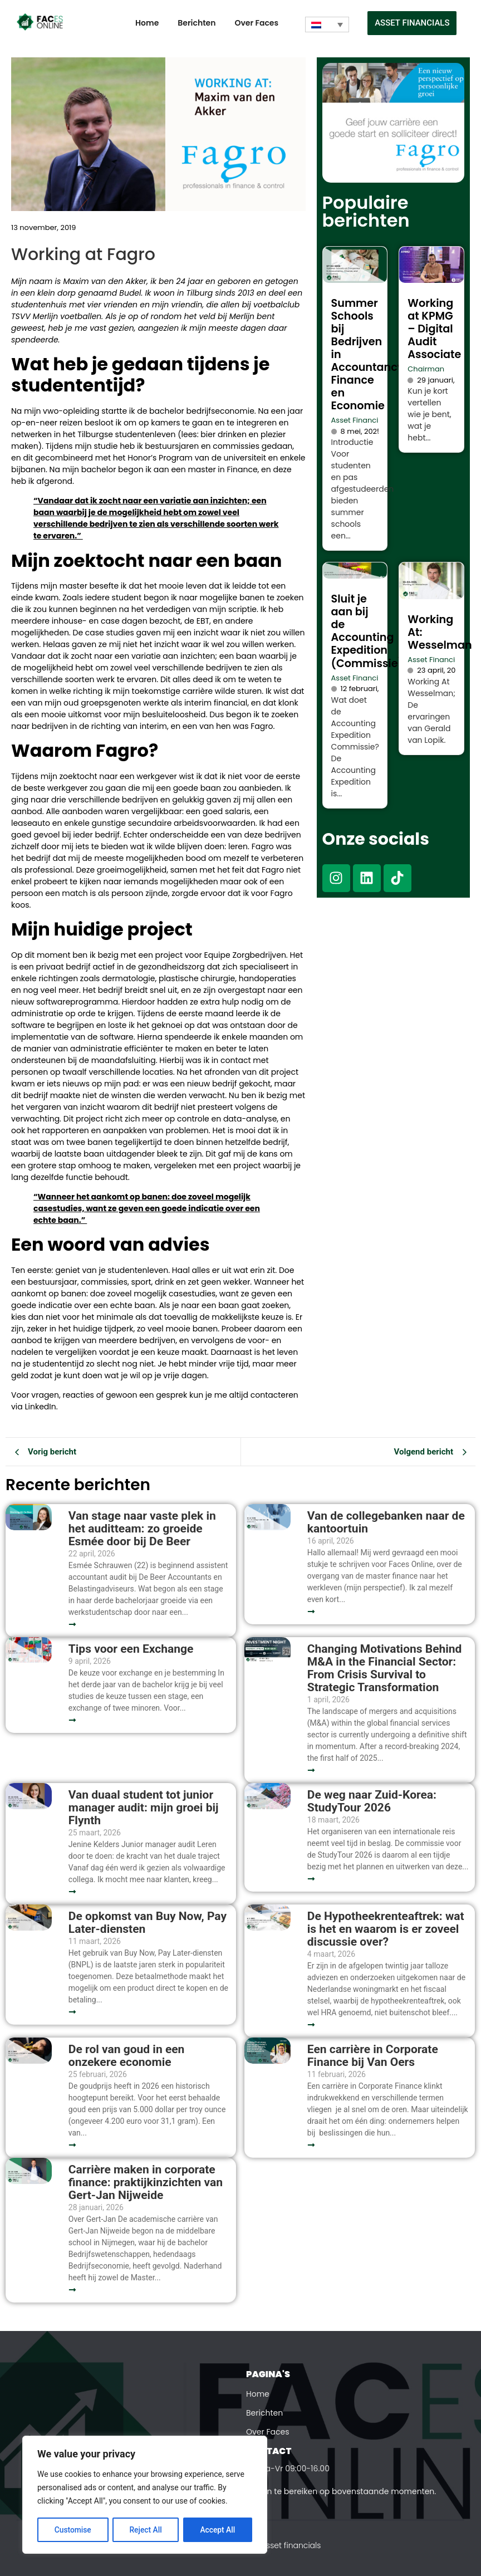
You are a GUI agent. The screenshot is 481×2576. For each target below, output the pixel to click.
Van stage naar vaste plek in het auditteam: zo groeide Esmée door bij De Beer (142, 1529)
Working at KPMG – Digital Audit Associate (434, 329)
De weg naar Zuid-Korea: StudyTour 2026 (371, 1801)
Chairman (426, 369)
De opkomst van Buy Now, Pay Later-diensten (147, 1923)
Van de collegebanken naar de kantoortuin (386, 1522)
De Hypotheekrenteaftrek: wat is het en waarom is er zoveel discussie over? (385, 1929)
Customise (72, 2529)
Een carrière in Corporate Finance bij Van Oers (372, 2056)
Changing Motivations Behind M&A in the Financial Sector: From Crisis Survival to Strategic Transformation (384, 1668)
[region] (144, 2495)
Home (147, 22)
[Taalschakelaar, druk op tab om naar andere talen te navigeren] (327, 24)
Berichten (196, 22)
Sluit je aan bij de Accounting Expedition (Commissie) (367, 630)
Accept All (217, 2529)
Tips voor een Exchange (131, 1649)
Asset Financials (360, 420)
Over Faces (256, 22)
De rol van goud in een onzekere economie (126, 2056)
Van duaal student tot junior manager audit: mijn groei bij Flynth (143, 1808)
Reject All (145, 2529)
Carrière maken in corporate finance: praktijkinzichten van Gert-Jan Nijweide (145, 2182)
